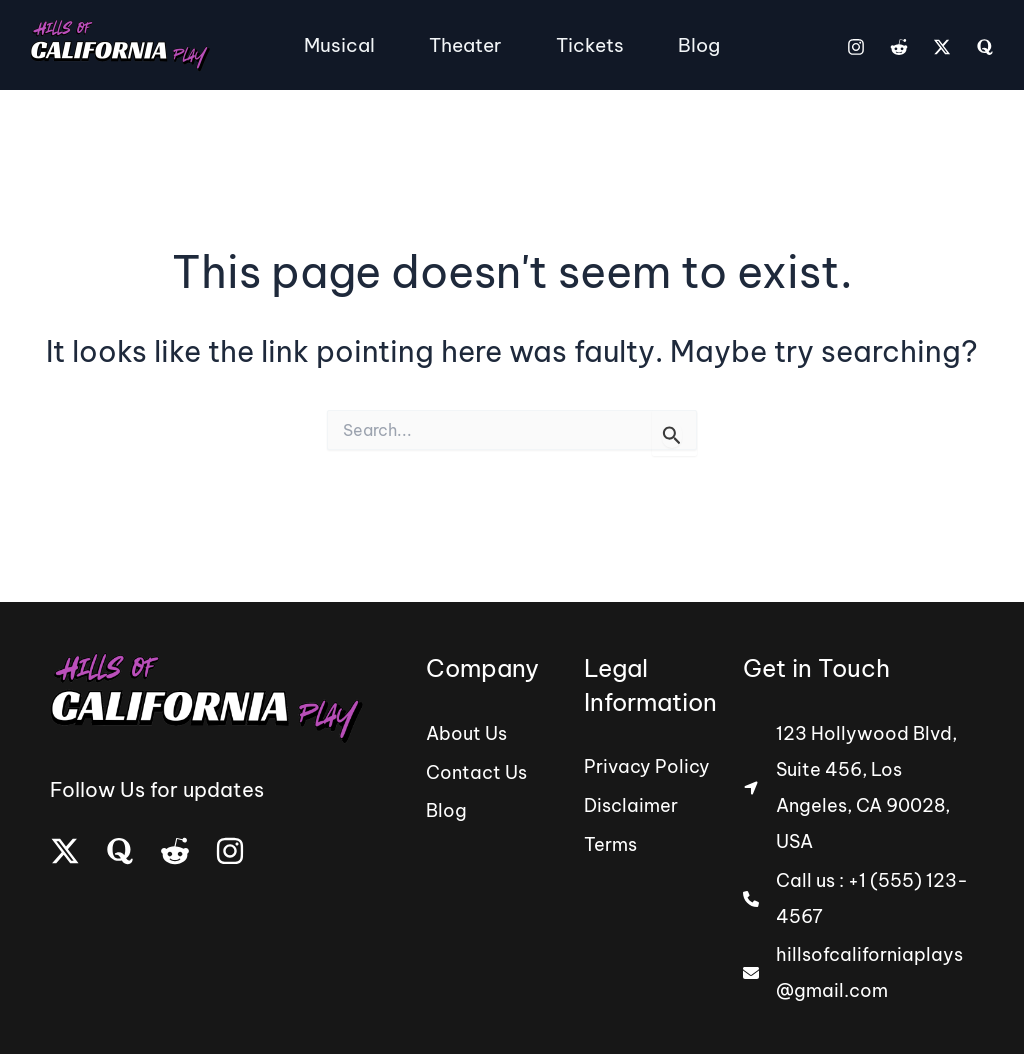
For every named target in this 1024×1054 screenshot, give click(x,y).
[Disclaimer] (631, 804)
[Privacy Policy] (647, 768)
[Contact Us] (476, 770)
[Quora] (985, 47)
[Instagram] (856, 47)
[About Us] (466, 734)
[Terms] (610, 840)
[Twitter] (942, 47)
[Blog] (446, 806)
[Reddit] (899, 47)
